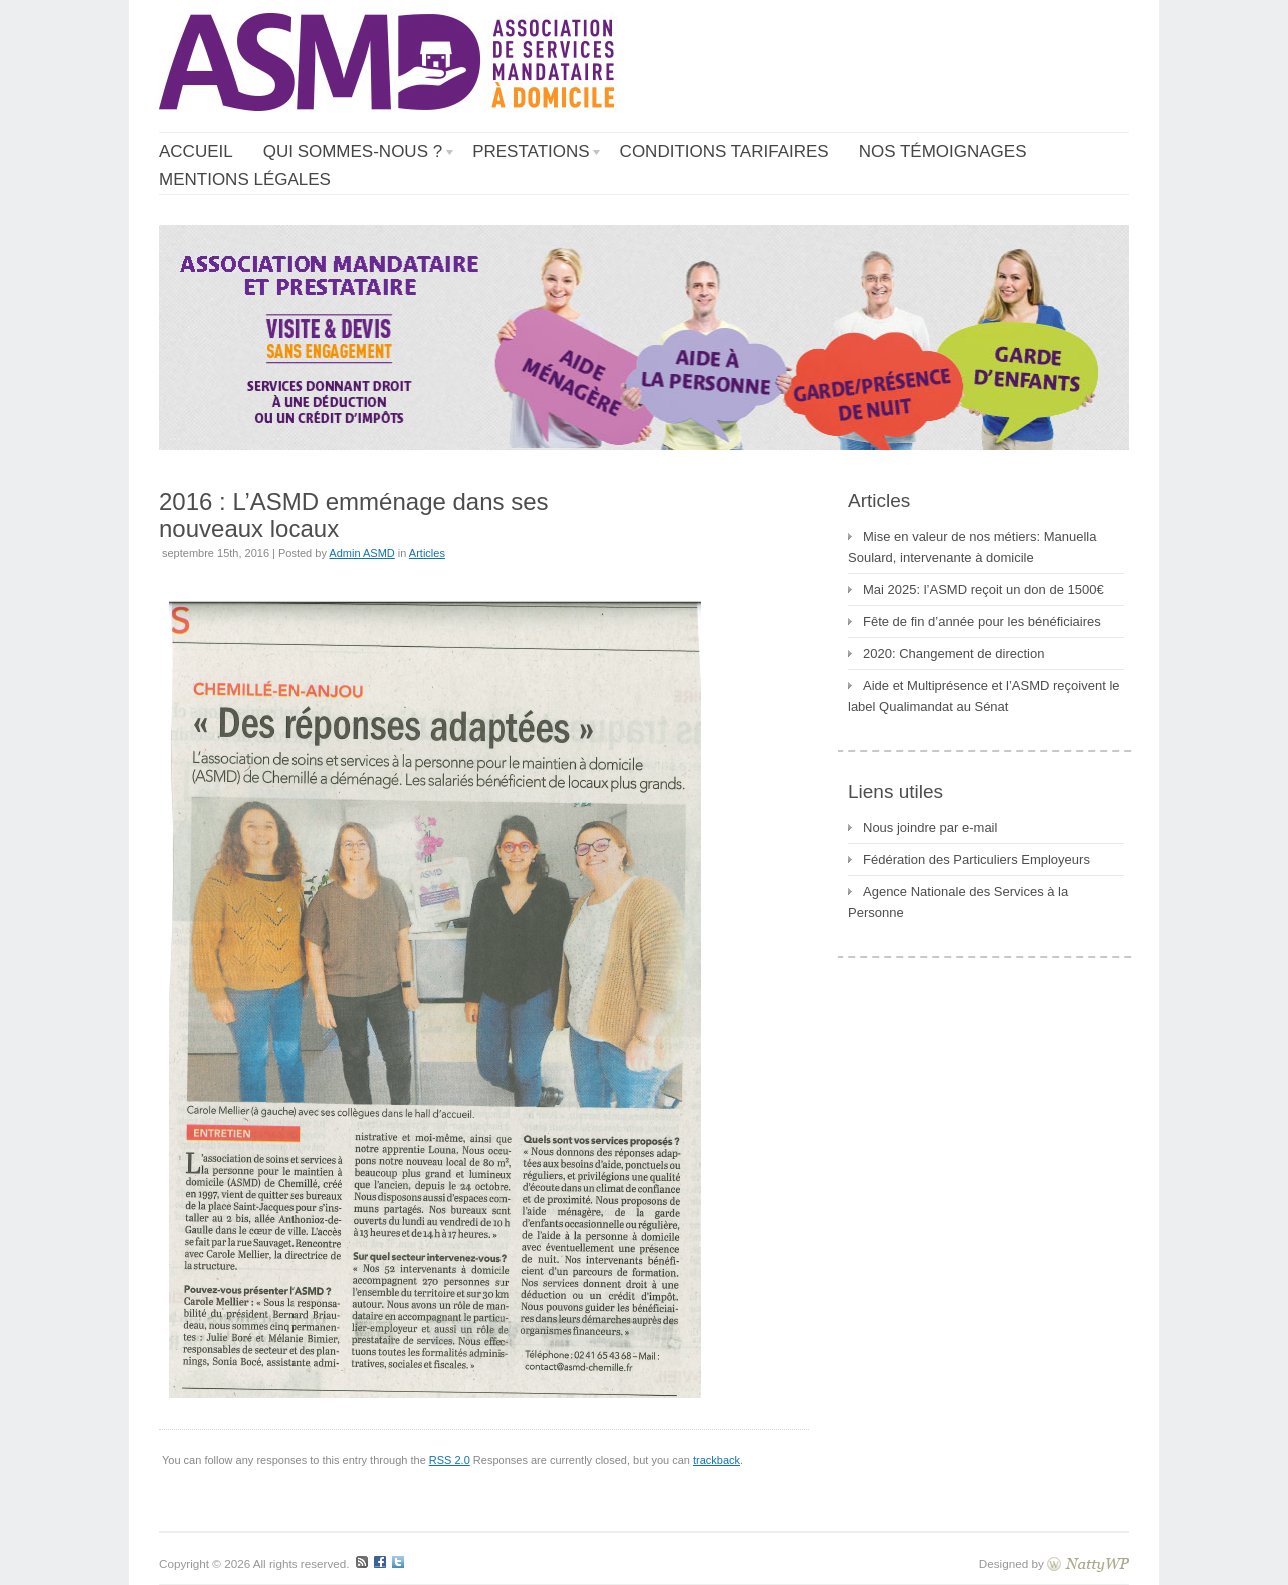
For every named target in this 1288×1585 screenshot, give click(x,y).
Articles (427, 553)
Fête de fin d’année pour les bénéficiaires (982, 621)
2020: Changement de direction (953, 653)
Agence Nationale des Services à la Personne (958, 902)
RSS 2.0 (449, 1460)
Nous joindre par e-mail (930, 827)
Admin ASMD (361, 553)
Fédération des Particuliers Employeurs (976, 859)
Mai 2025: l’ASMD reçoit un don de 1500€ (983, 589)
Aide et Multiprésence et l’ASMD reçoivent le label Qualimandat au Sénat (984, 696)
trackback (716, 1460)
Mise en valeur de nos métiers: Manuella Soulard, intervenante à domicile (972, 547)
